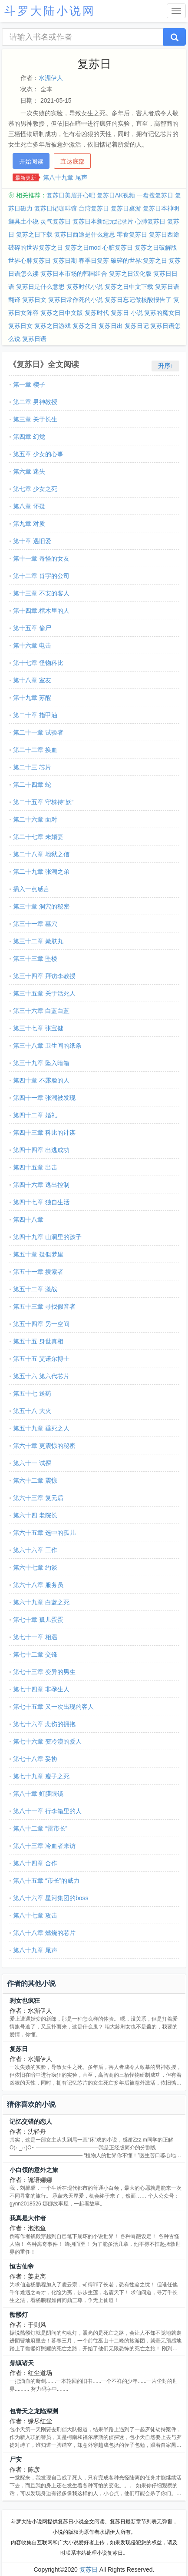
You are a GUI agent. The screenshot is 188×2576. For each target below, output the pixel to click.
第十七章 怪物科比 (38, 662)
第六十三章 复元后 (38, 1497)
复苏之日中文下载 (129, 286)
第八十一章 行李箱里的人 (47, 1811)
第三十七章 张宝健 (38, 1028)
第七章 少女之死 (35, 488)
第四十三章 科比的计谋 (44, 1132)
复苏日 (19, 2048)
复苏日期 (65, 260)
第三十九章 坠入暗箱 (41, 1062)
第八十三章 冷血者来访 (44, 1845)
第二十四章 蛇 (32, 784)
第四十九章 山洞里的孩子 (47, 1236)
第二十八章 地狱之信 (41, 854)
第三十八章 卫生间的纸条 (47, 1045)
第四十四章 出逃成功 (41, 1149)
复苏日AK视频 (116, 195)
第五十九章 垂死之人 (41, 1428)
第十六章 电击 (32, 645)
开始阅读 (31, 161)
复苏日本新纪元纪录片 (103, 221)
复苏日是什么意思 (40, 286)
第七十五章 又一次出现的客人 (53, 1706)
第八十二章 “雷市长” (40, 1828)
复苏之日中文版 (61, 312)
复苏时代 (97, 312)
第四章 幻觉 (29, 436)
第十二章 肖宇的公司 (41, 575)
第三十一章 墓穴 (35, 923)
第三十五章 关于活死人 (44, 993)
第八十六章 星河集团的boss (50, 1897)
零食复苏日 (132, 234)
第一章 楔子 (29, 384)
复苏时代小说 (84, 286)
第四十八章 (28, 1219)
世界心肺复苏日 (29, 260)
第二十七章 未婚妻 (38, 836)
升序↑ (165, 365)
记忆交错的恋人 (31, 2121)
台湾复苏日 (94, 208)
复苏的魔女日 (162, 312)
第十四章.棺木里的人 (41, 610)
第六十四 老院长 (35, 1515)
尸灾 (16, 2459)
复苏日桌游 (126, 208)
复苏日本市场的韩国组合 (73, 273)
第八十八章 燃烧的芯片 (44, 1932)
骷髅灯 (19, 2314)
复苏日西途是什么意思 (84, 234)
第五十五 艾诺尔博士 (41, 1358)
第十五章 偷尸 (32, 628)
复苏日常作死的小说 (75, 299)
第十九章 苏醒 (32, 697)
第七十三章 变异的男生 (44, 1671)
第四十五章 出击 (35, 1167)
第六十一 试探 (32, 1463)
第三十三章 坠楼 (35, 958)
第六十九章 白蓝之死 (41, 1602)
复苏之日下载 (34, 234)
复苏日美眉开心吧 (70, 195)
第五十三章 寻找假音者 (44, 1306)
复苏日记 (137, 325)
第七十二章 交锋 (35, 1654)
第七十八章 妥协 (35, 1758)
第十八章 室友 (32, 680)
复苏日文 (34, 299)
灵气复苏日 (55, 221)
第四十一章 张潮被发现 (44, 1097)
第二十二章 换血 (35, 749)
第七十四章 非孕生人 (41, 1689)
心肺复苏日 (150, 221)
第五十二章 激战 (35, 1289)
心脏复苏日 (117, 247)
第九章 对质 (29, 523)
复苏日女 (20, 325)
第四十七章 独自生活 (41, 1202)
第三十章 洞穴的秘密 (41, 906)
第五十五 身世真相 (38, 1341)
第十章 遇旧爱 (32, 541)
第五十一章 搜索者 (38, 1271)
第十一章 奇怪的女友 (41, 558)
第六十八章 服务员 (38, 1584)
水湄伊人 (51, 77)
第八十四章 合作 (35, 1863)
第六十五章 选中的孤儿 (44, 1532)
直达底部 (72, 161)
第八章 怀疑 (29, 506)
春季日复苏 (94, 260)
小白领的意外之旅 (34, 2169)
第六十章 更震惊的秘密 (44, 1445)
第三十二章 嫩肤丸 (38, 941)
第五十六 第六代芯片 (41, 1376)
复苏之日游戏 (52, 325)
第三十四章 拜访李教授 (44, 975)
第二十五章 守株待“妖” (43, 802)
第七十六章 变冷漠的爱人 (47, 1741)
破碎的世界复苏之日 (35, 247)
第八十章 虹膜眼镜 (38, 1793)
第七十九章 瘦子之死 (41, 1776)
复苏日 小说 (127, 312)
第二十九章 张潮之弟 (41, 871)
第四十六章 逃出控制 (41, 1184)
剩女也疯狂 (25, 2000)
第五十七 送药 (32, 1393)
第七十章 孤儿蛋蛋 (38, 1619)
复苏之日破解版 (156, 247)
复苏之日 (85, 325)
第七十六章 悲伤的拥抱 (44, 1724)
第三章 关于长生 (35, 419)
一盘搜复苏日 (155, 195)
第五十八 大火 (32, 1410)
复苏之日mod (83, 247)
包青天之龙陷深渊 (34, 2411)
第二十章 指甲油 (35, 715)
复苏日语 (34, 338)
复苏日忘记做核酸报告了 (138, 299)
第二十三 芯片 (32, 767)
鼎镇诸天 (22, 2362)
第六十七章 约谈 (35, 1567)
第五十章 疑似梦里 (38, 1254)
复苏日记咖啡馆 (55, 208)
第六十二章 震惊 (35, 1480)
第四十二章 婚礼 (35, 1115)
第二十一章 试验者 (38, 732)
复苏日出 (111, 325)
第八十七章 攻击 (35, 1915)
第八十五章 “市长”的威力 (46, 1880)
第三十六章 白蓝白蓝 (41, 1010)
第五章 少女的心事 (38, 454)
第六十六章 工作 (35, 1550)
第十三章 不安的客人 (41, 593)
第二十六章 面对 (35, 819)
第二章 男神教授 (35, 401)
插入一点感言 (31, 888)
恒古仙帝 (22, 2266)
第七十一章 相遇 (35, 1637)
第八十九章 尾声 (65, 177)
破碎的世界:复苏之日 (139, 260)
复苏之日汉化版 (130, 273)
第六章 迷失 (29, 471)
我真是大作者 (28, 2218)
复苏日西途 (164, 234)
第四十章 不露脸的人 (41, 1080)
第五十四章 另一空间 (41, 1323)
